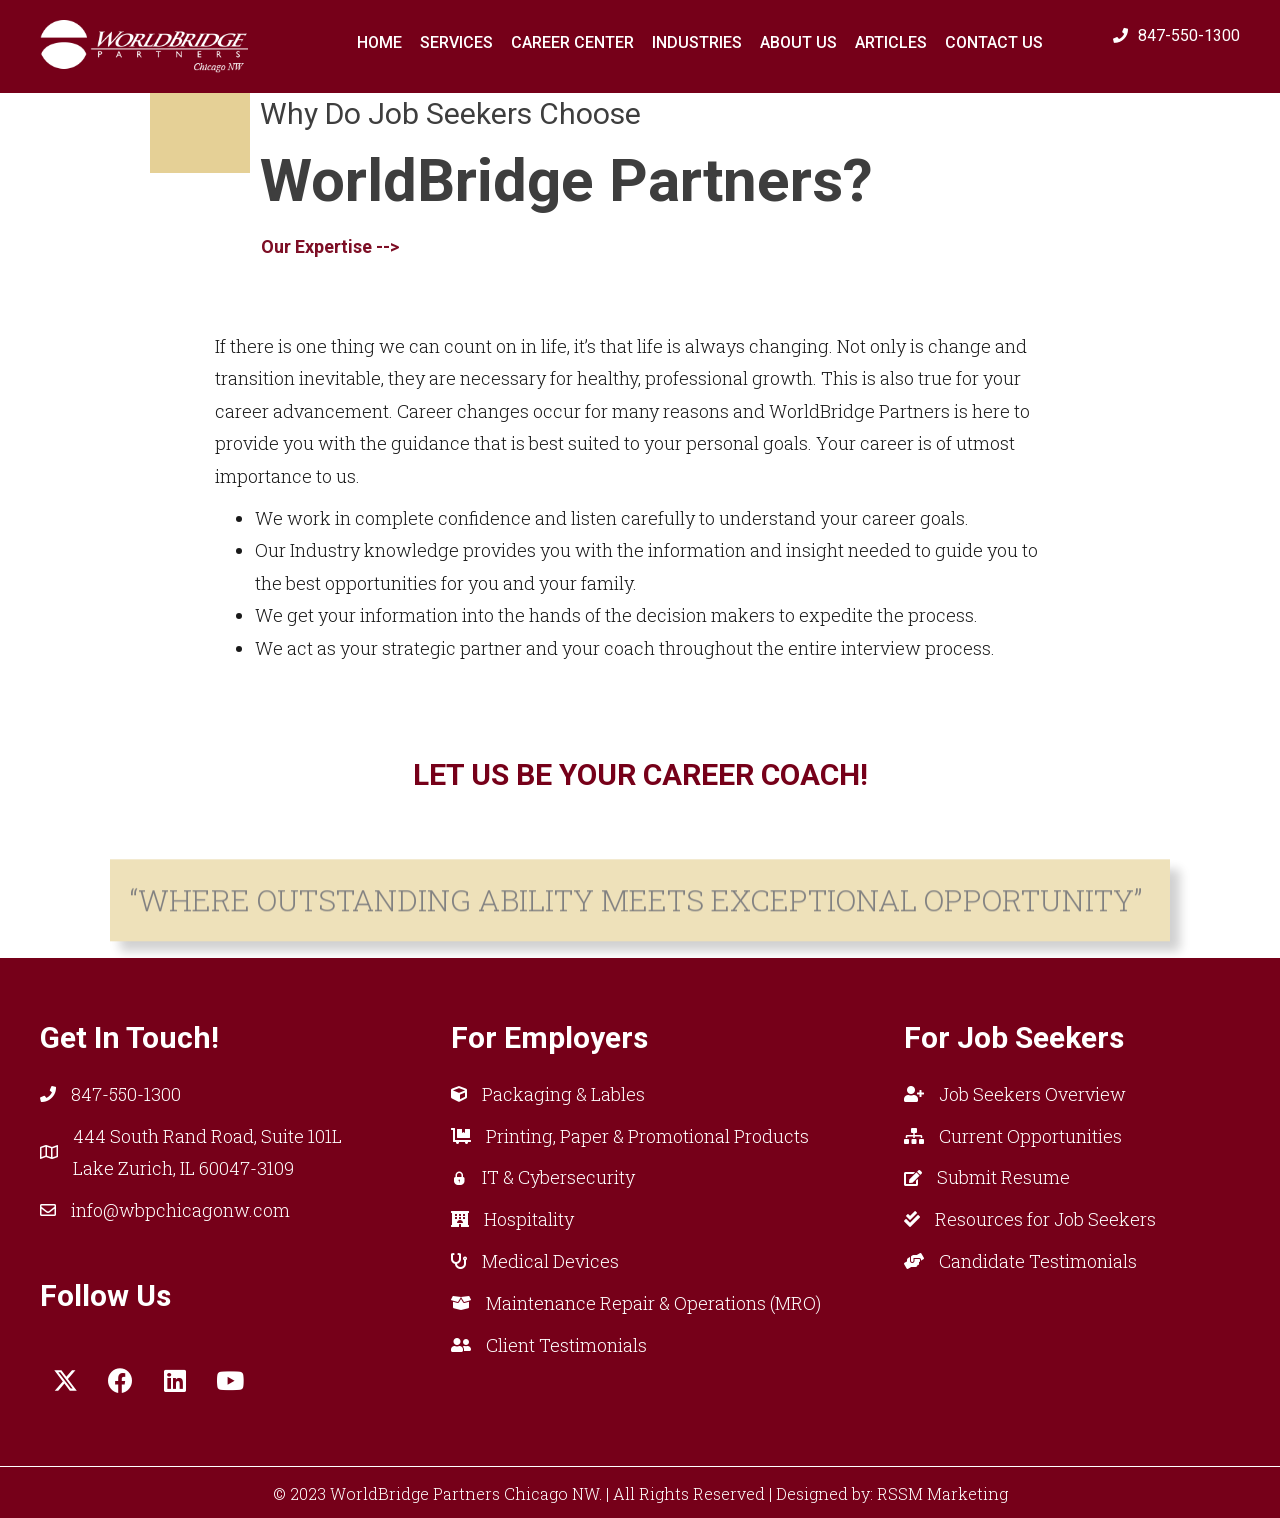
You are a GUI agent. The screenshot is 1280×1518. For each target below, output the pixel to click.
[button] (65, 1381)
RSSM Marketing (942, 1493)
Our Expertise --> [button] (330, 227)
